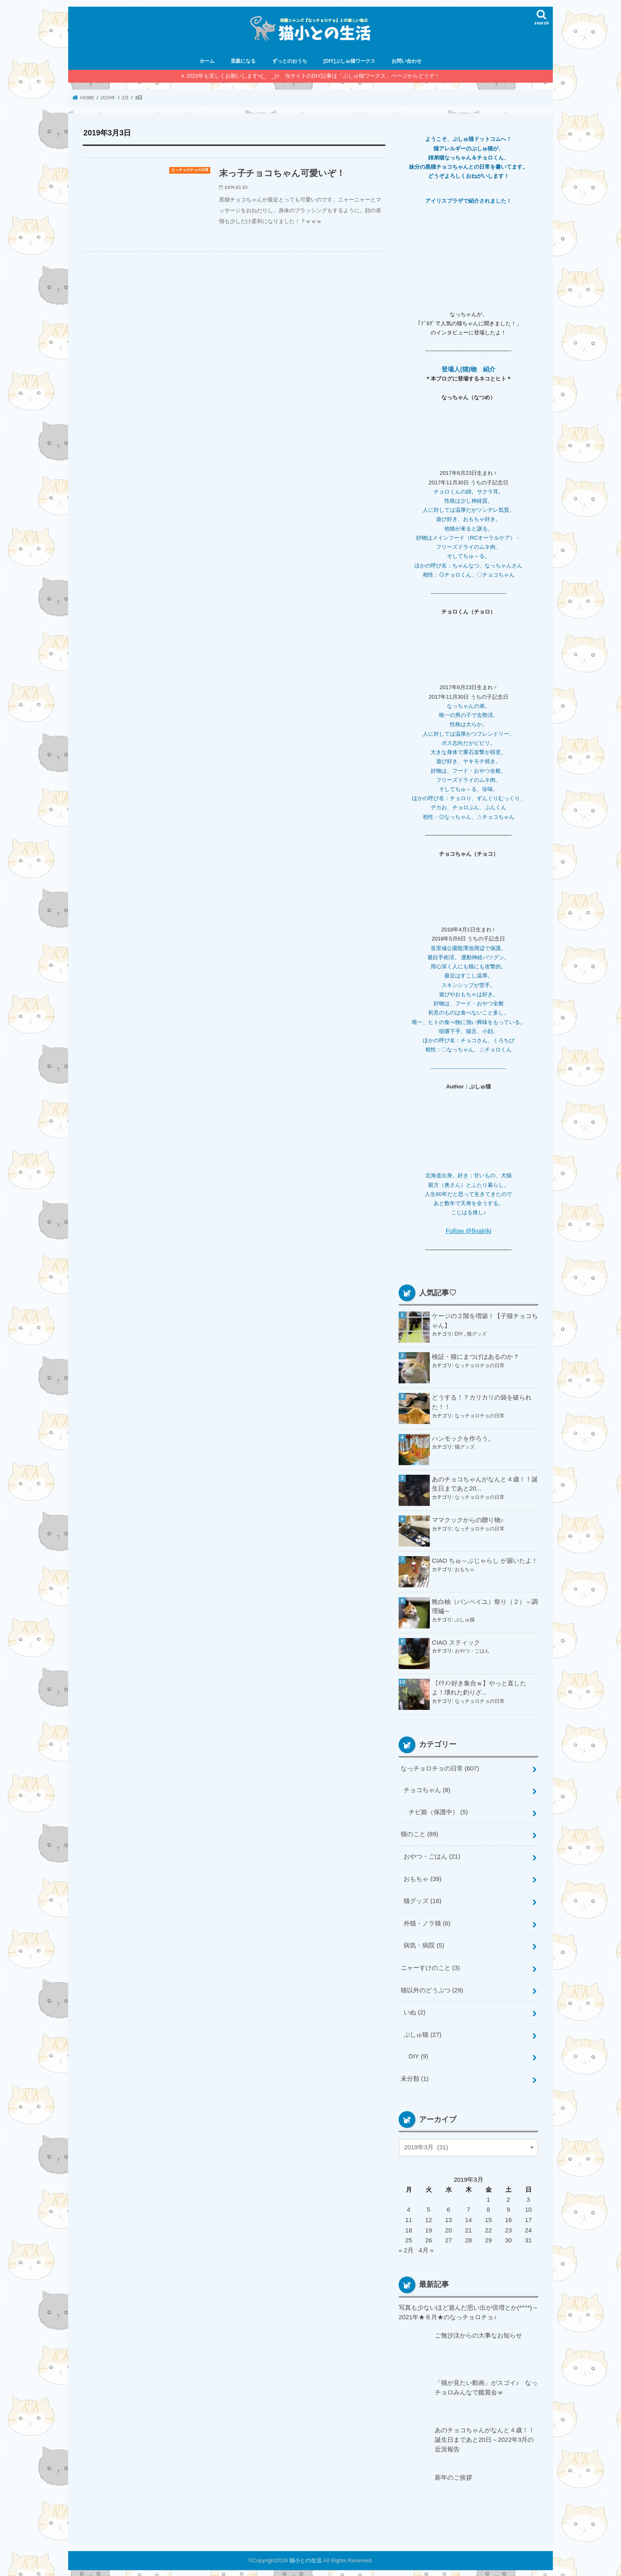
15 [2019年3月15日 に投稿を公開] (488, 2214)
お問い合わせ (406, 61)
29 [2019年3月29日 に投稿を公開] (488, 2235)
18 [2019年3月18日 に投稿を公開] (408, 2224)
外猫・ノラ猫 (427, 1920)
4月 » (426, 2244)
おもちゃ (465, 1568)
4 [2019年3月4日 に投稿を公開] (408, 2204)
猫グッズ (477, 1333)
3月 (126, 97)
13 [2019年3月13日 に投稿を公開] (448, 2214)
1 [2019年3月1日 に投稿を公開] (488, 2194)
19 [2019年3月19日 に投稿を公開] (428, 2224)
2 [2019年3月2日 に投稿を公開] (508, 2194)
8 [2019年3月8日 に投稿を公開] (488, 2204)
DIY (459, 1333)
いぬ (414, 2008)
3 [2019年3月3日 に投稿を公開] (528, 2194)
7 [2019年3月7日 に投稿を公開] (468, 2204)
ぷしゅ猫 (465, 1618)
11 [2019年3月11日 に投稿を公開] (408, 2214)
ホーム (207, 61)
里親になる (243, 61)
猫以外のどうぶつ (431, 1986)
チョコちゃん (427, 1789)
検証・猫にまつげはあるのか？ (475, 1356)
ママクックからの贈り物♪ (467, 1519)
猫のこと (419, 1832)
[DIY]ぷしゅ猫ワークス (349, 61)
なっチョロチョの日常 (480, 1364)
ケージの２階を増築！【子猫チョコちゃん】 (485, 1320)
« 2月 (406, 2244)
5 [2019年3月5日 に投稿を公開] (428, 2204)
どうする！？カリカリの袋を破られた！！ (482, 1402)
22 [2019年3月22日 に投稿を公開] (488, 2224)
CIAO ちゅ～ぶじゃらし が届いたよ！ (485, 1560)
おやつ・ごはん (472, 1650)
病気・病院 (424, 1942)
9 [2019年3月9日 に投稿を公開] (508, 2204)
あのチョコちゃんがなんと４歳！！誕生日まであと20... (485, 1483)
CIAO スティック (456, 1641)
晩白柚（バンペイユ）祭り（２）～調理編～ (485, 1605)
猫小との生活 (305, 2552)
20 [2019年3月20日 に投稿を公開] (448, 2224)
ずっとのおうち (289, 61)
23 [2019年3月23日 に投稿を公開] (508, 2224)
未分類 (414, 2074)
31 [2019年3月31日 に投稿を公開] (528, 2235)
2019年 (108, 97)
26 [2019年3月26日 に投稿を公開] (428, 2235)
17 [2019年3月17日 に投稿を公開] (528, 2214)
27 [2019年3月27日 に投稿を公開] (448, 2235)
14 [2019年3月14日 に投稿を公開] (468, 2214)
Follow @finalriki (468, 1230)
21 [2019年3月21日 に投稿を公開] (468, 2224)
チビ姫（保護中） (438, 1810)
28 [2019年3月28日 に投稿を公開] (468, 2235)
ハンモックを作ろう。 (463, 1437)
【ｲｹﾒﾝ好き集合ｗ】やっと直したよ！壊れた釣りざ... (479, 1687)
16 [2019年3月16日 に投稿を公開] (508, 2214)
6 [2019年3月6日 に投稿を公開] (448, 2204)
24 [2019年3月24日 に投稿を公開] (528, 2224)
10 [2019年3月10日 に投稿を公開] (528, 2204)
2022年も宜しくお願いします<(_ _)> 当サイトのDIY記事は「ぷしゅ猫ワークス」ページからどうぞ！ (313, 76)
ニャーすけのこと (429, 1964)
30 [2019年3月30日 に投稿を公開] (508, 2235)
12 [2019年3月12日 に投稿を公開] (428, 2214)
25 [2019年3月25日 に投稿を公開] (408, 2235)
